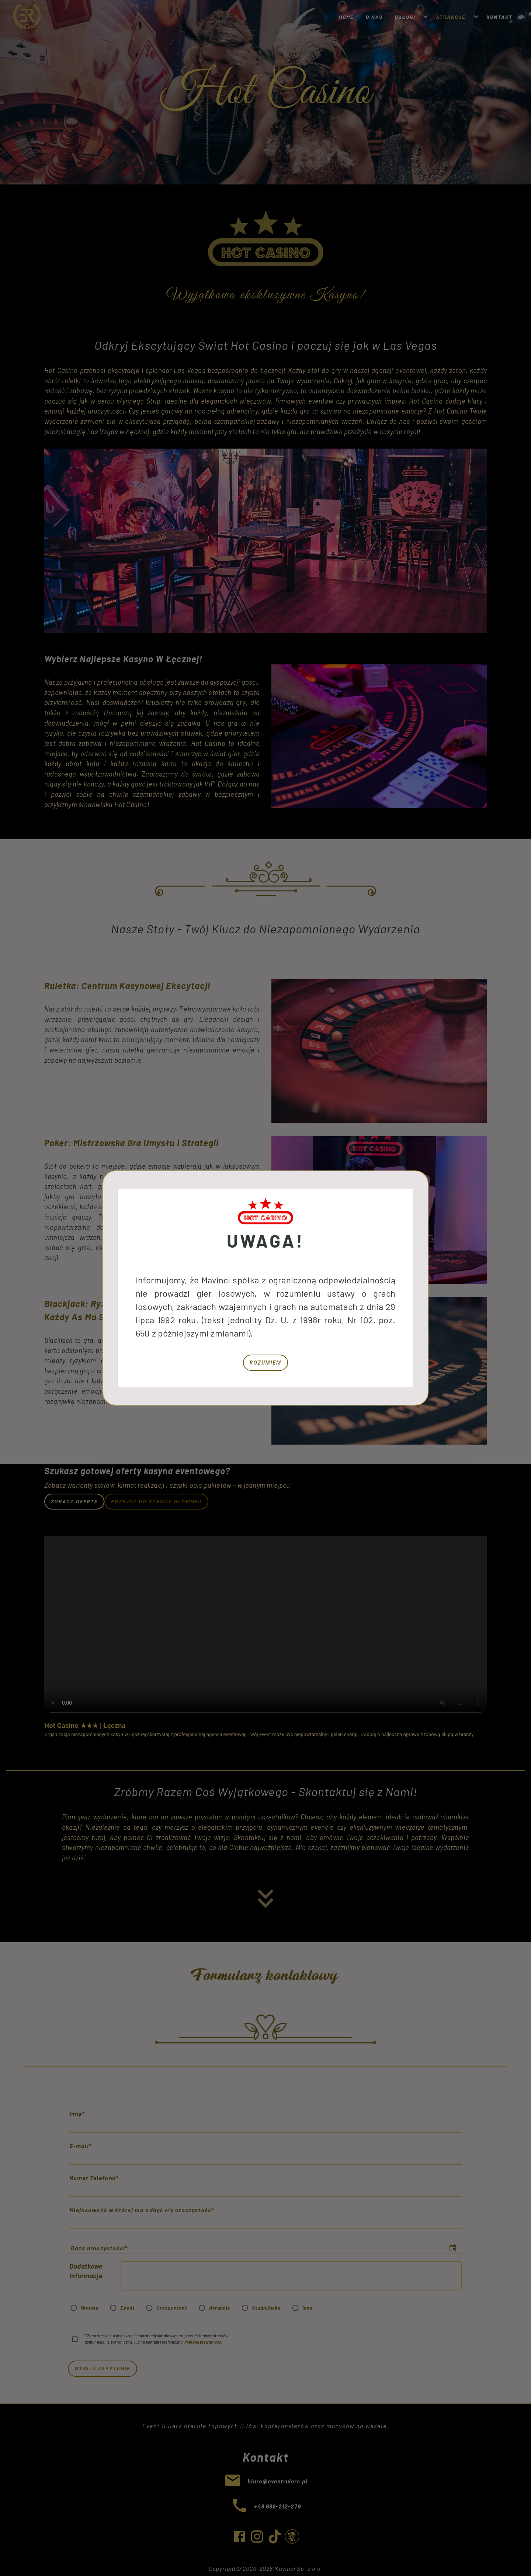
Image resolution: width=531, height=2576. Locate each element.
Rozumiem (265, 1362)
